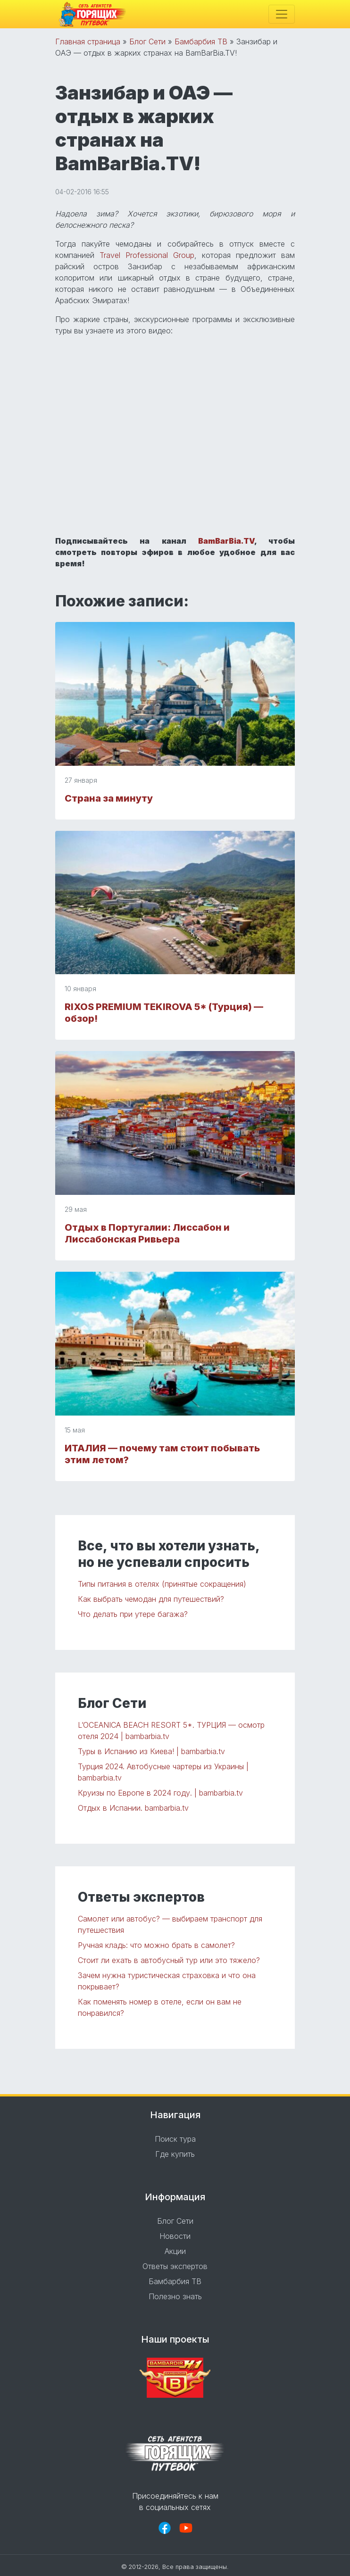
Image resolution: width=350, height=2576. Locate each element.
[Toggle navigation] (281, 14)
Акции (175, 2251)
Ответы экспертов (175, 2266)
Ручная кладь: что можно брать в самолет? (156, 1945)
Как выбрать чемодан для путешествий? (151, 1599)
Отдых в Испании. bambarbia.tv (133, 1808)
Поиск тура (175, 2139)
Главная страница (87, 41)
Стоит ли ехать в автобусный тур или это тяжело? (169, 1960)
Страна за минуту (109, 798)
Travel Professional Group (147, 255)
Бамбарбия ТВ (201, 41)
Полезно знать (175, 2296)
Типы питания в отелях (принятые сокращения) (162, 1584)
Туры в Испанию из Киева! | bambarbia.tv (151, 1751)
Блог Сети (147, 41)
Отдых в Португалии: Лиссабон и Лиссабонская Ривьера (147, 1233)
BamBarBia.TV (226, 541)
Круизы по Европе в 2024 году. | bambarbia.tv (160, 1792)
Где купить (175, 2154)
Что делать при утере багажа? (133, 1614)
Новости (175, 2236)
